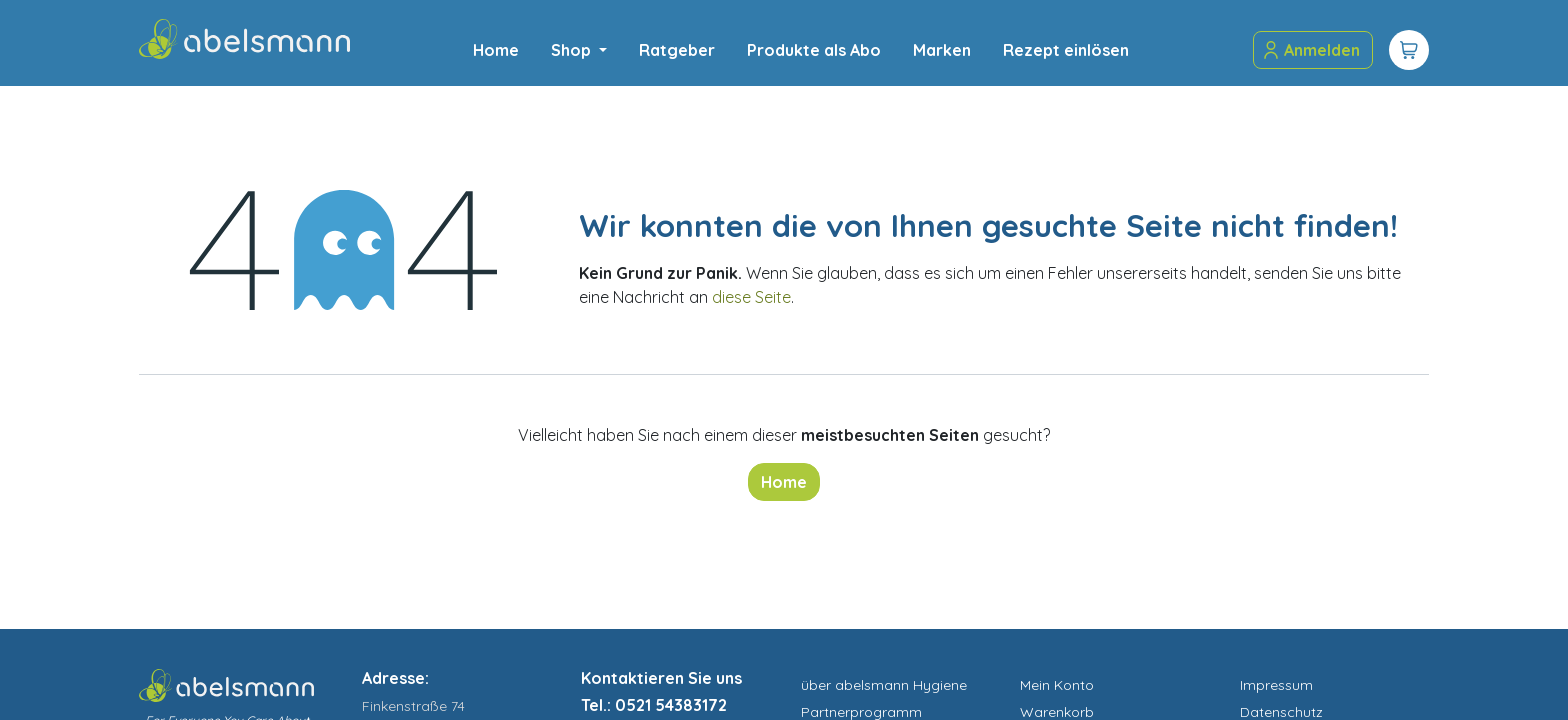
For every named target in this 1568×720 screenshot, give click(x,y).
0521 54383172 (671, 705)
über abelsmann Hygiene (884, 685)
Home (784, 482)
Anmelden (1311, 50)
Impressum (1276, 685)
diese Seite (751, 297)
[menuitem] (496, 50)
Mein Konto (1057, 685)
